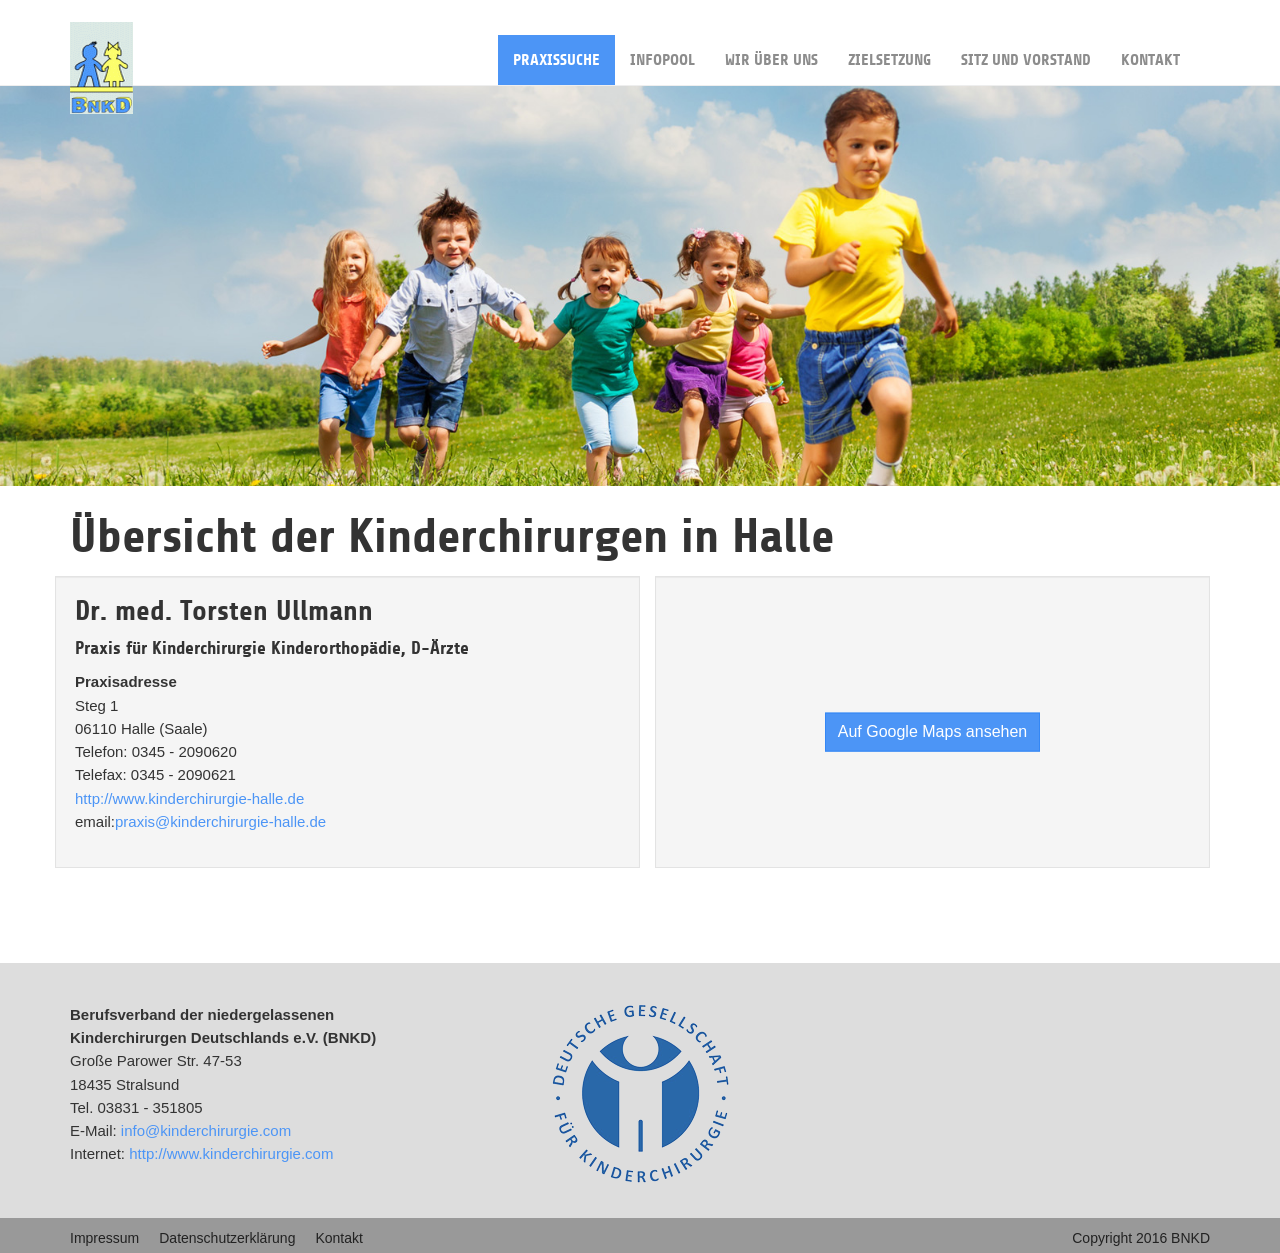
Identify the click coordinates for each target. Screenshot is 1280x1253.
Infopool (662, 52)
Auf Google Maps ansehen (932, 730)
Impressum (104, 1238)
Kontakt (1150, 52)
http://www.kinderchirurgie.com (231, 1153)
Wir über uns (771, 52)
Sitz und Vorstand (1026, 52)
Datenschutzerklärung (227, 1238)
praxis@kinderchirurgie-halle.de (220, 821)
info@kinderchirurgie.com (206, 1130)
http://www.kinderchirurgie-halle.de (189, 798)
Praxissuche (556, 52)
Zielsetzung (889, 52)
